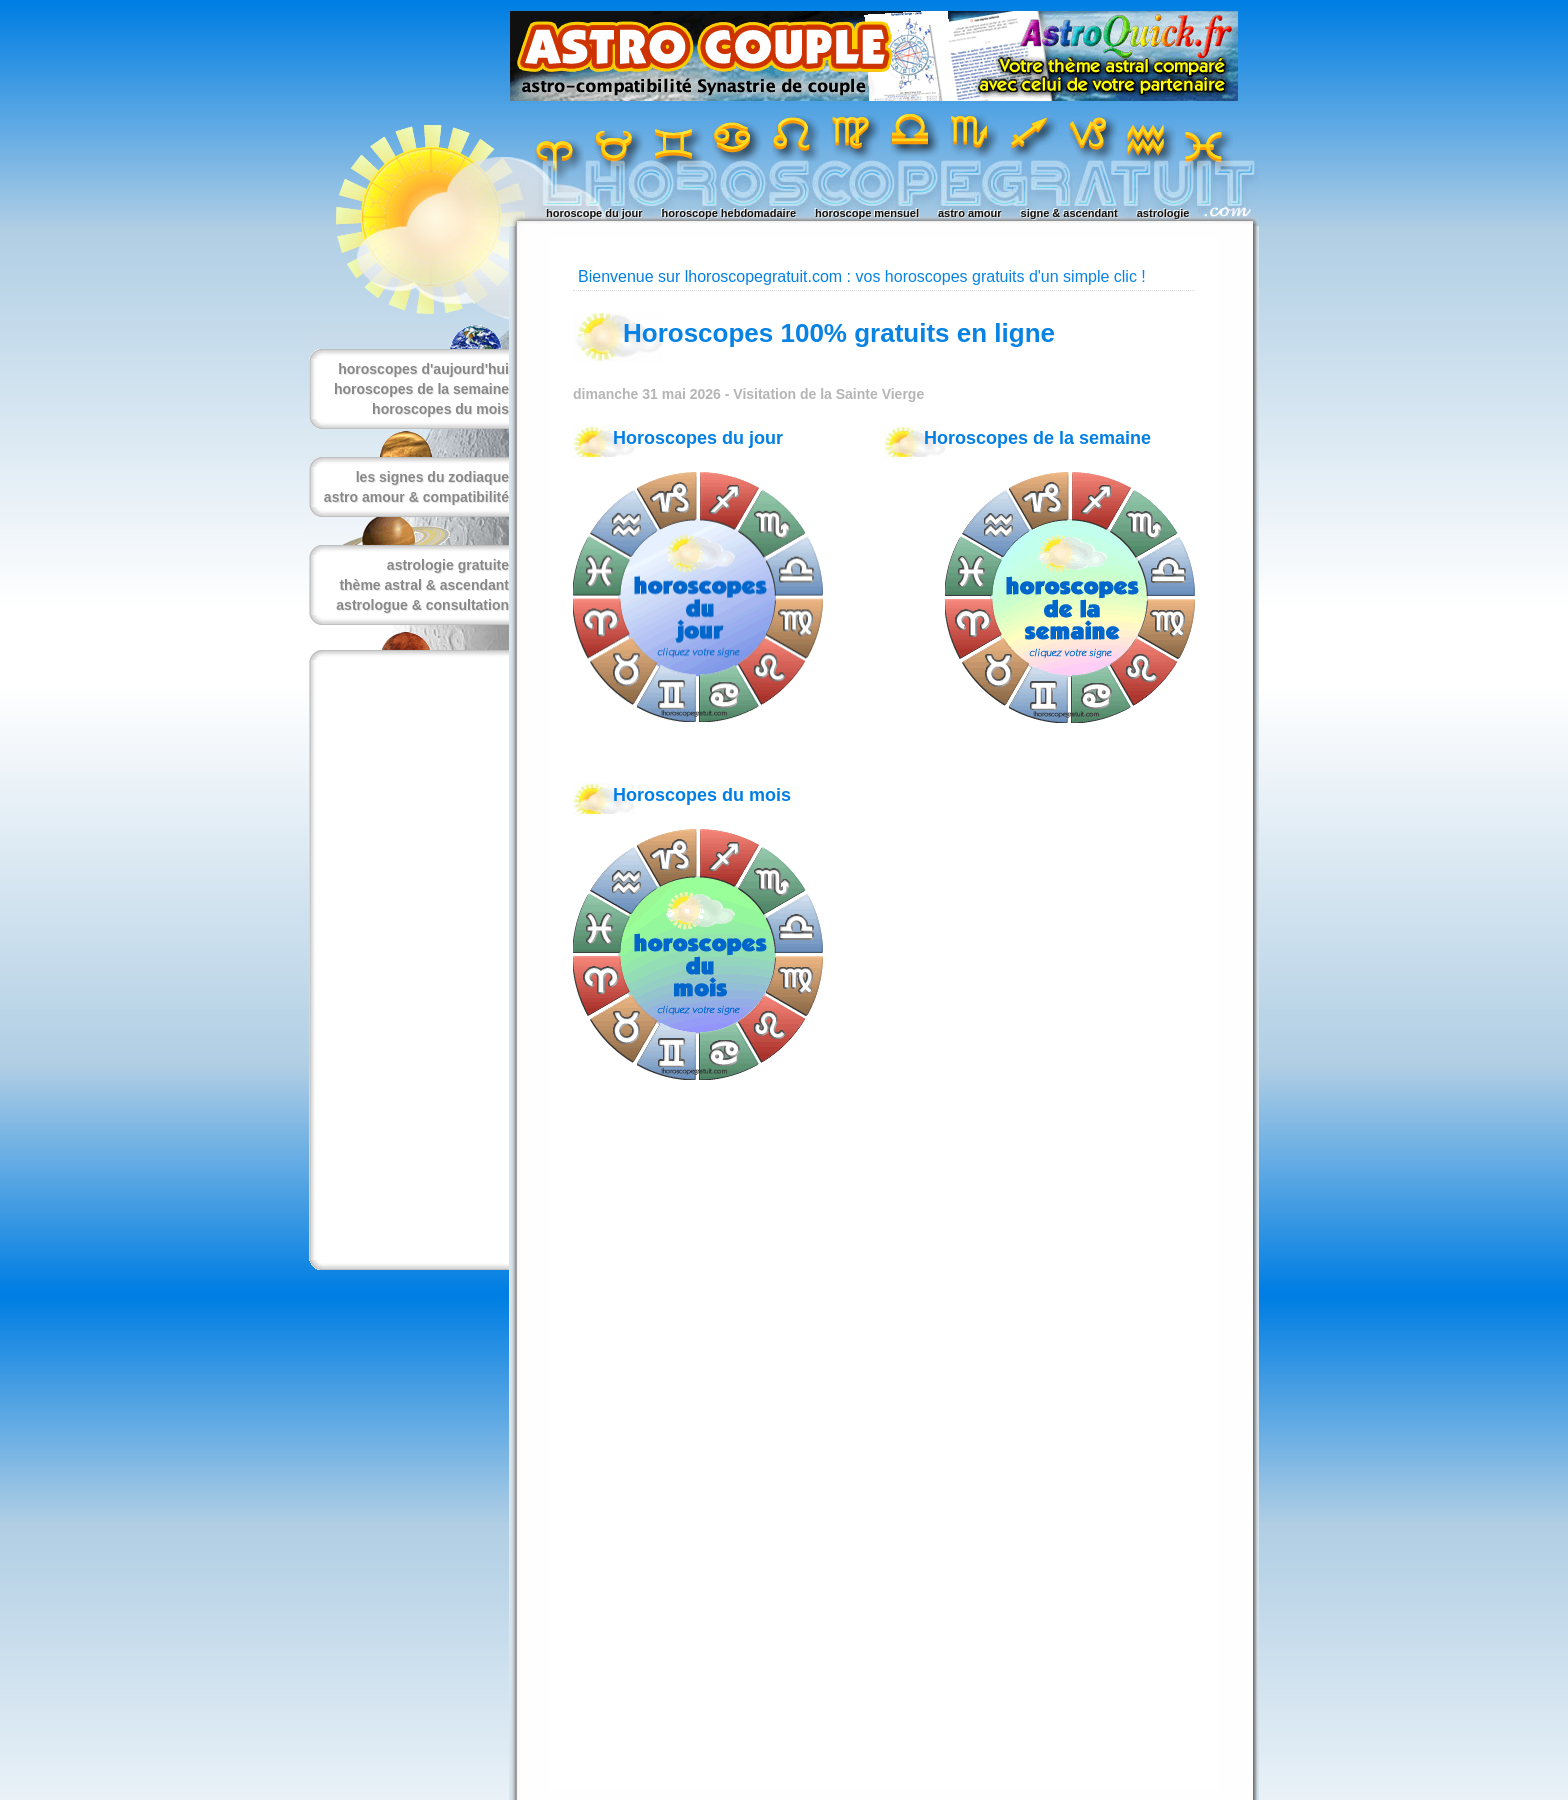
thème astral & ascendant (424, 585)
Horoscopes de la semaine (1037, 438)
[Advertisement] (405, 960)
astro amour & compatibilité (416, 497)
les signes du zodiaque (432, 477)
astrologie (1163, 213)
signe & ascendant (1069, 213)
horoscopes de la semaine (421, 389)
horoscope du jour (594, 213)
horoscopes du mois (440, 409)
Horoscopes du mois (702, 795)
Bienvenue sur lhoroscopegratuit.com (710, 276)
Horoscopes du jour (698, 438)
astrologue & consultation (422, 605)
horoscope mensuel (867, 213)
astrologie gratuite (448, 565)
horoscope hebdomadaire (729, 213)
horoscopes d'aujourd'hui (423, 369)
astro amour (970, 213)
